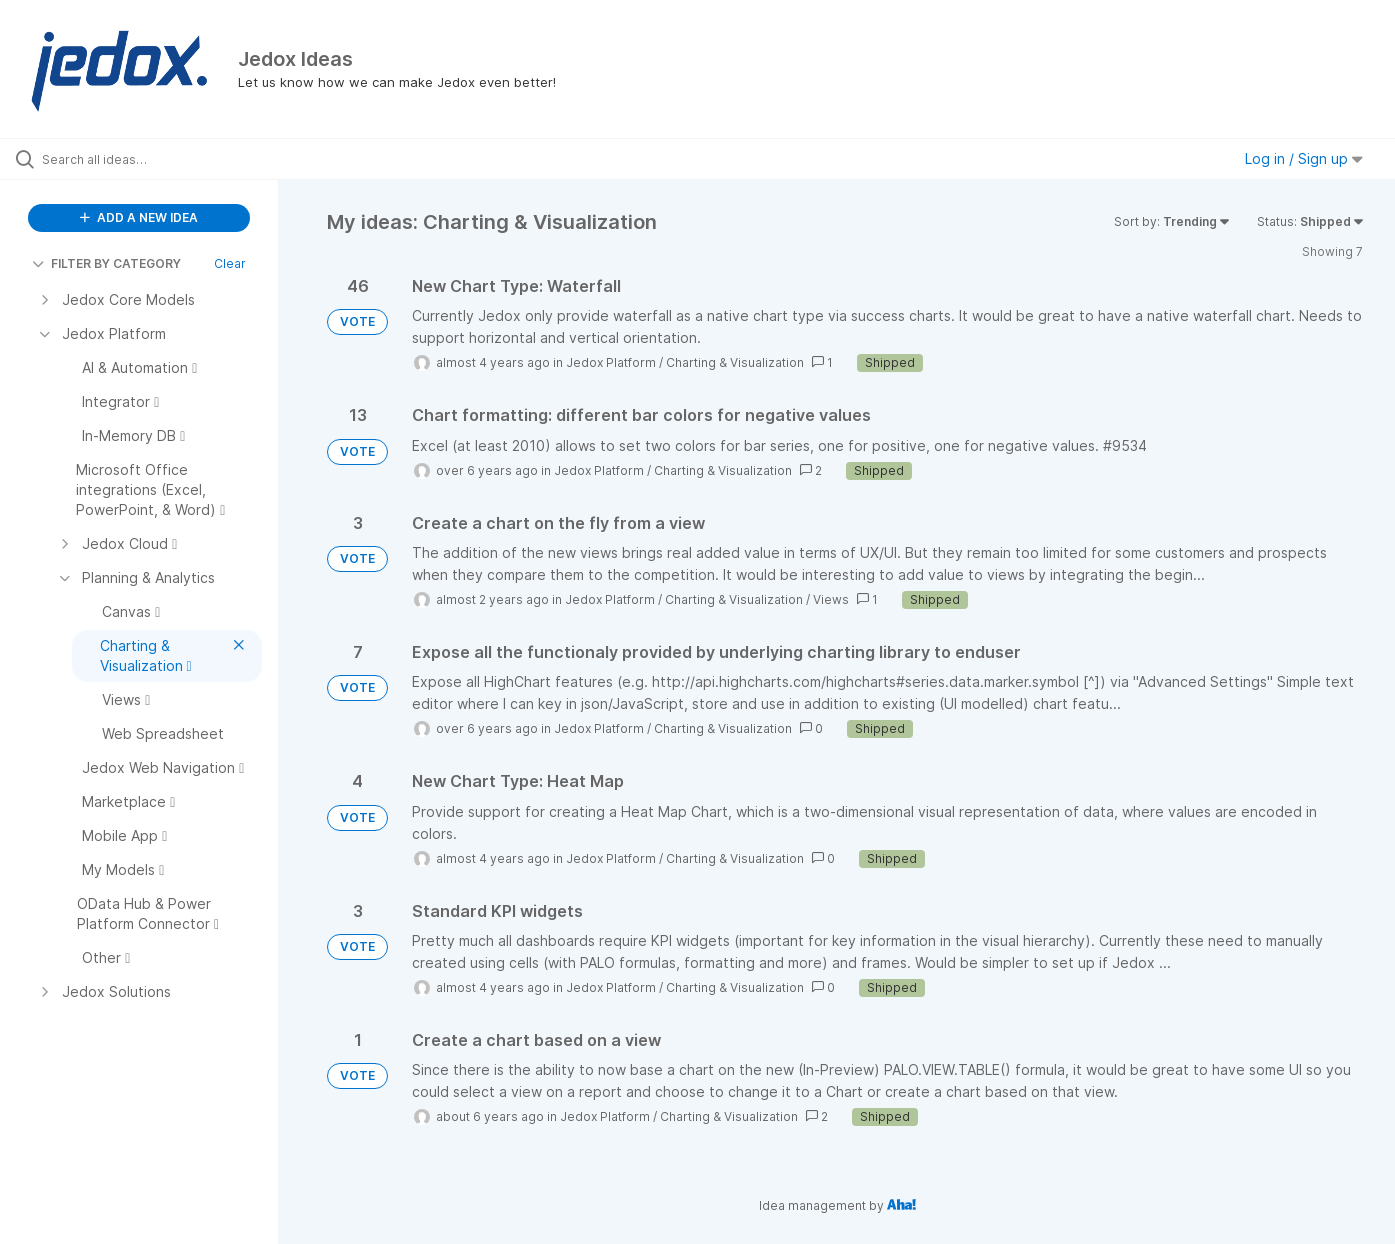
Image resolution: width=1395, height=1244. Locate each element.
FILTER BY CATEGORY (106, 263)
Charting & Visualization (735, 362)
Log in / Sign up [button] (1304, 158)
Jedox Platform (611, 362)
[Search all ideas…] (164, 159)
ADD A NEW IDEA (139, 217)
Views (831, 599)
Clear (230, 263)
